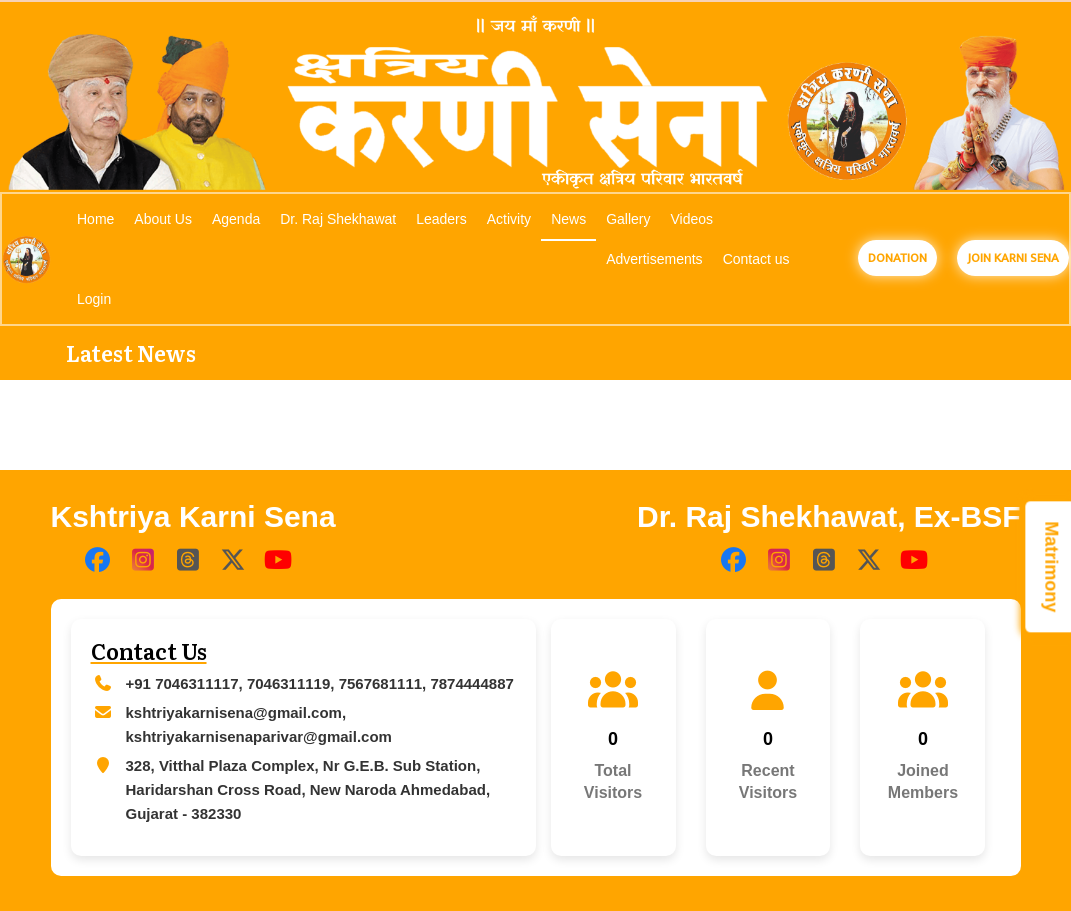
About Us (163, 219)
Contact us (756, 259)
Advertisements (654, 259)
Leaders (441, 219)
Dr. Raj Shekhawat (338, 219)
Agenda (236, 219)
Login (94, 299)
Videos (692, 219)
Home (95, 219)
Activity (509, 219)
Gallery (628, 219)
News (568, 219)
